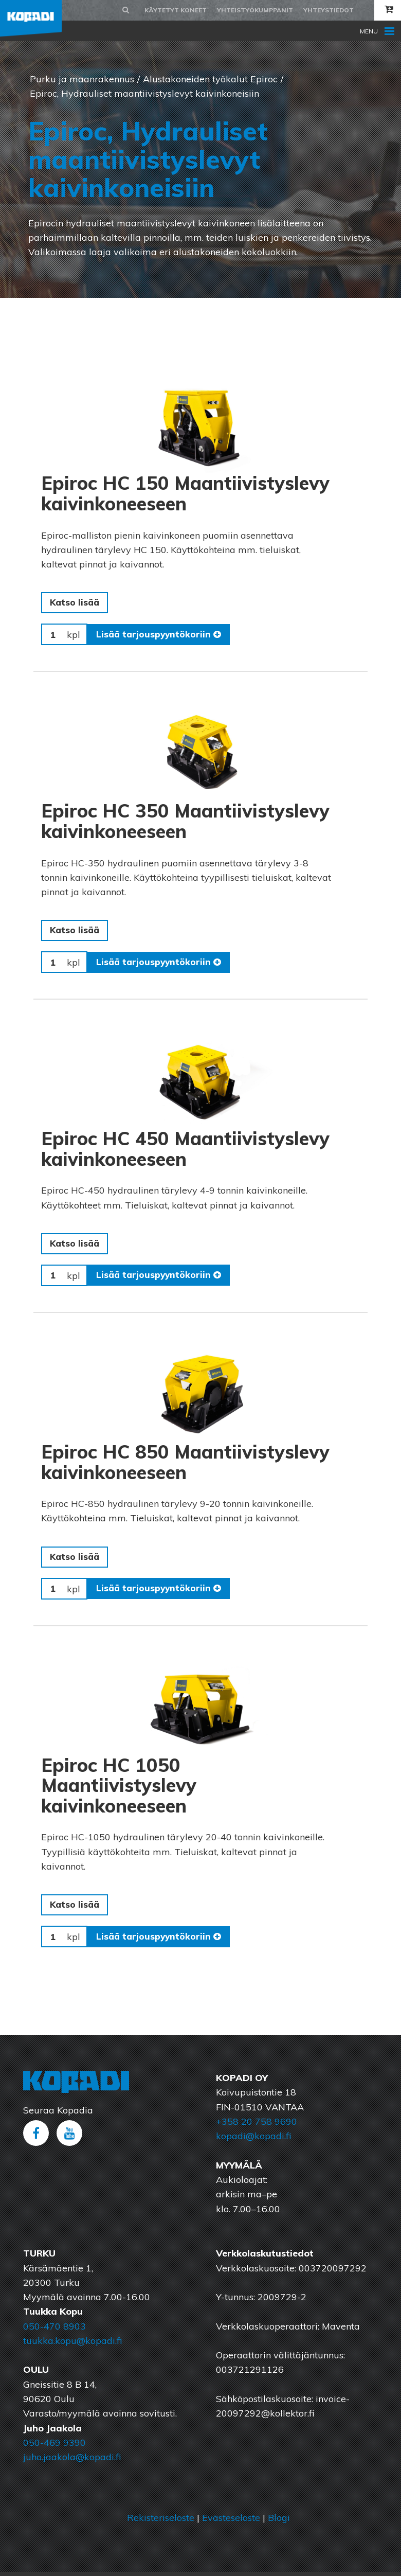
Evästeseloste (231, 2522)
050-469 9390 (54, 2447)
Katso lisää (75, 603)
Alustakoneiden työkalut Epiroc (210, 79)
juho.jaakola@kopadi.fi (72, 2461)
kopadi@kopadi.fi (253, 2140)
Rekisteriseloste (160, 2522)
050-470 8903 (54, 2330)
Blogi (279, 2522)
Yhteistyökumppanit (255, 10)
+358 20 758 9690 (256, 2125)
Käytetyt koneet (175, 10)
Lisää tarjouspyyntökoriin (160, 635)
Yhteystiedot (328, 10)
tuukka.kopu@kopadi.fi (72, 2345)
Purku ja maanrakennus (82, 79)
